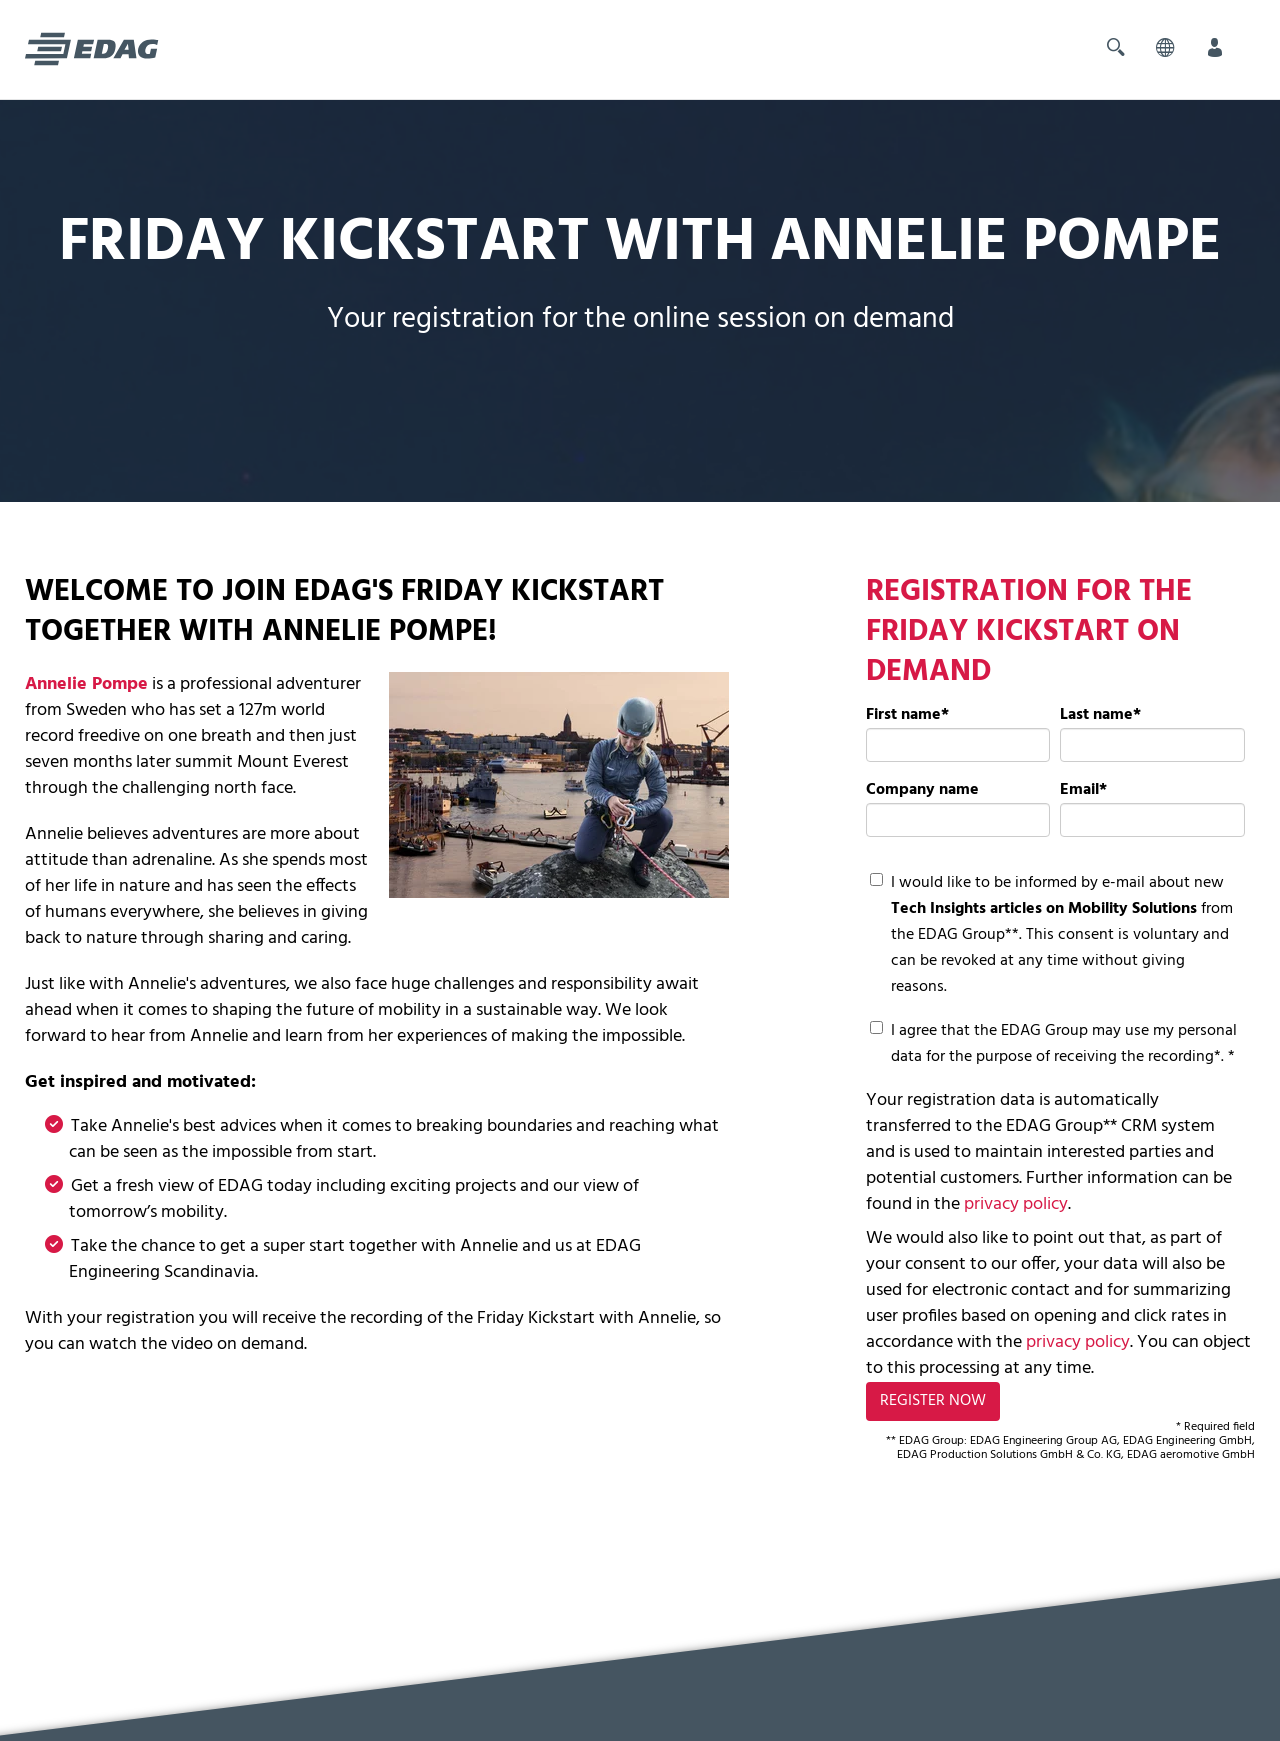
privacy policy (1016, 1204)
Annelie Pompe (86, 684)
